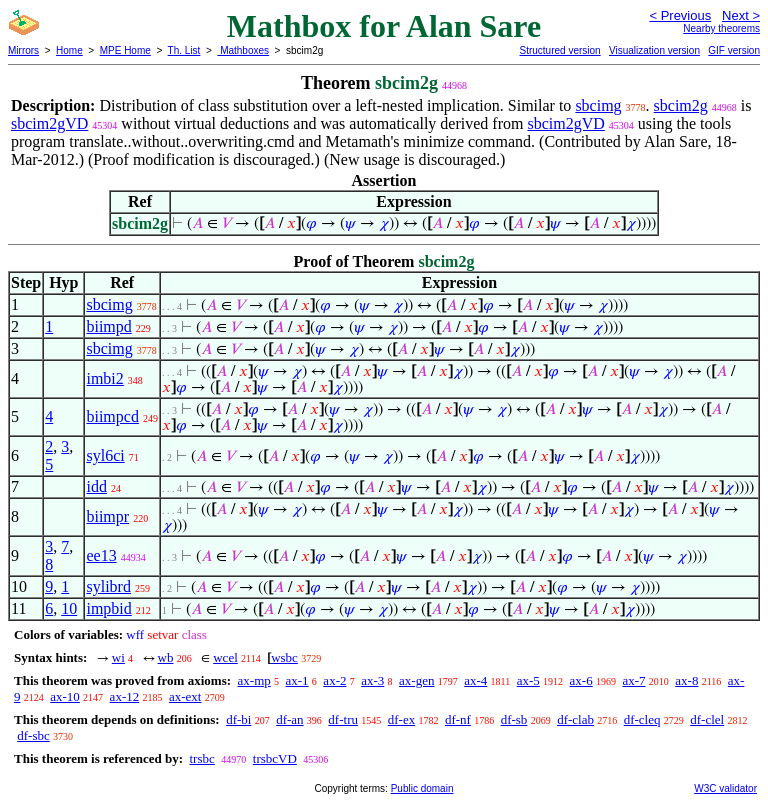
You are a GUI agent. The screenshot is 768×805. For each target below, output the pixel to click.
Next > (741, 15)
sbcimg (598, 105)
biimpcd (112, 416)
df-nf (458, 719)
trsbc (201, 758)
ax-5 (528, 680)
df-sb (514, 719)
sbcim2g (681, 105)
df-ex (401, 719)
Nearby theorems (721, 28)
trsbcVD (275, 758)
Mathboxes (243, 50)
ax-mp (254, 680)
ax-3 (372, 680)
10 (69, 608)
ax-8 (686, 680)
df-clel (707, 719)
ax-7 (633, 680)
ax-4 (475, 680)
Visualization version (654, 50)
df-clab (575, 719)
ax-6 (581, 680)
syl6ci (105, 455)
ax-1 (297, 680)
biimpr (107, 516)
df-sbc (33, 735)
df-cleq (642, 719)
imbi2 (104, 378)
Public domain (422, 788)
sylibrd (108, 586)
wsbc (284, 657)
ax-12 (125, 696)
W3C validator (725, 788)
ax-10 (65, 696)
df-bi (238, 719)
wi (118, 657)
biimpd (108, 326)
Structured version (559, 50)
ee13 (101, 555)
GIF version (734, 50)
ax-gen (416, 680)
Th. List (184, 50)
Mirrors (23, 50)
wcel (225, 657)
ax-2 (334, 680)
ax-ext (185, 696)
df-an (289, 719)
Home (69, 50)
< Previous (680, 15)
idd (96, 486)
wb (166, 657)
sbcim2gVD (49, 123)
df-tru (343, 719)
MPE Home (125, 50)
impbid (108, 608)
